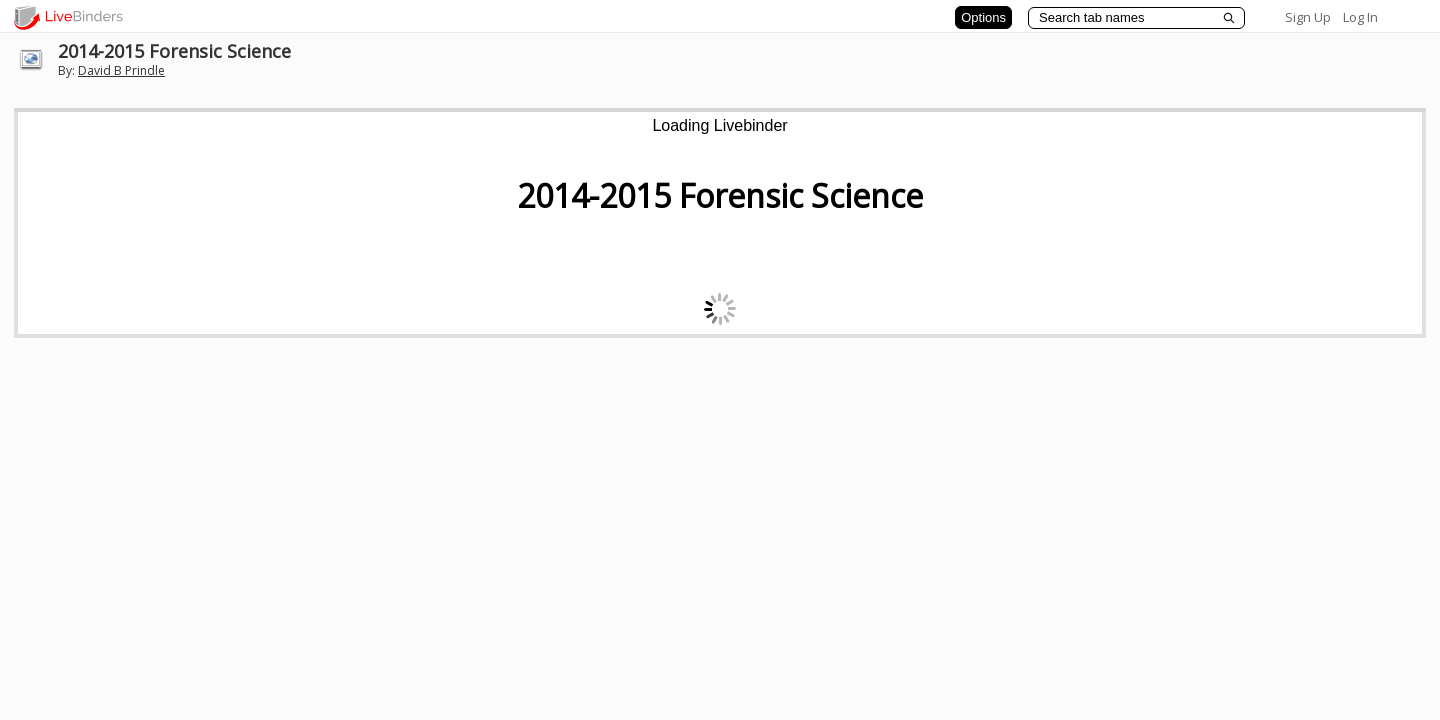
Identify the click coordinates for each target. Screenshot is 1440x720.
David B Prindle (121, 70)
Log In (1360, 17)
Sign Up (1308, 17)
